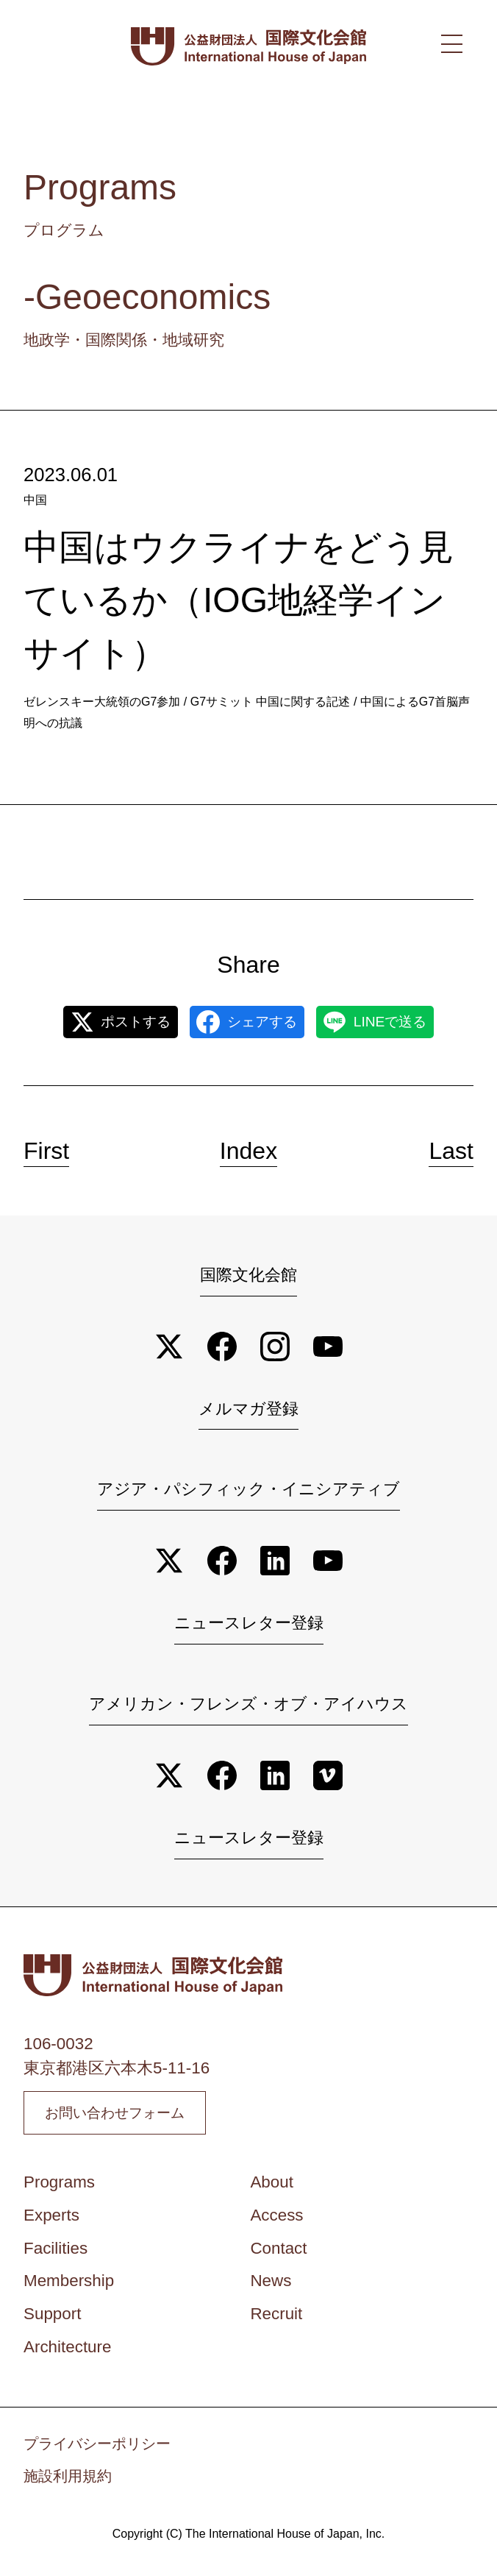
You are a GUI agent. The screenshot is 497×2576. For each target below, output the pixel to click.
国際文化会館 (248, 1275)
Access (276, 2222)
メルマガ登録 (248, 1408)
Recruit (276, 2322)
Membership (69, 2288)
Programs (59, 2190)
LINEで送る (374, 1022)
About (271, 2190)
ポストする (121, 1022)
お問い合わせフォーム (131, 2117)
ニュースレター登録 (248, 1623)
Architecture (67, 2355)
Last (451, 1151)
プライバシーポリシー (97, 2451)
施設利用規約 (68, 2484)
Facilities (55, 2255)
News (270, 2288)
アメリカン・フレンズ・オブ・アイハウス (248, 1704)
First (46, 1151)
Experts (51, 2222)
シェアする (246, 1022)
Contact (278, 2255)
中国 (35, 500)
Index (248, 1151)
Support (52, 2322)
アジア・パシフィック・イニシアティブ (248, 1489)
